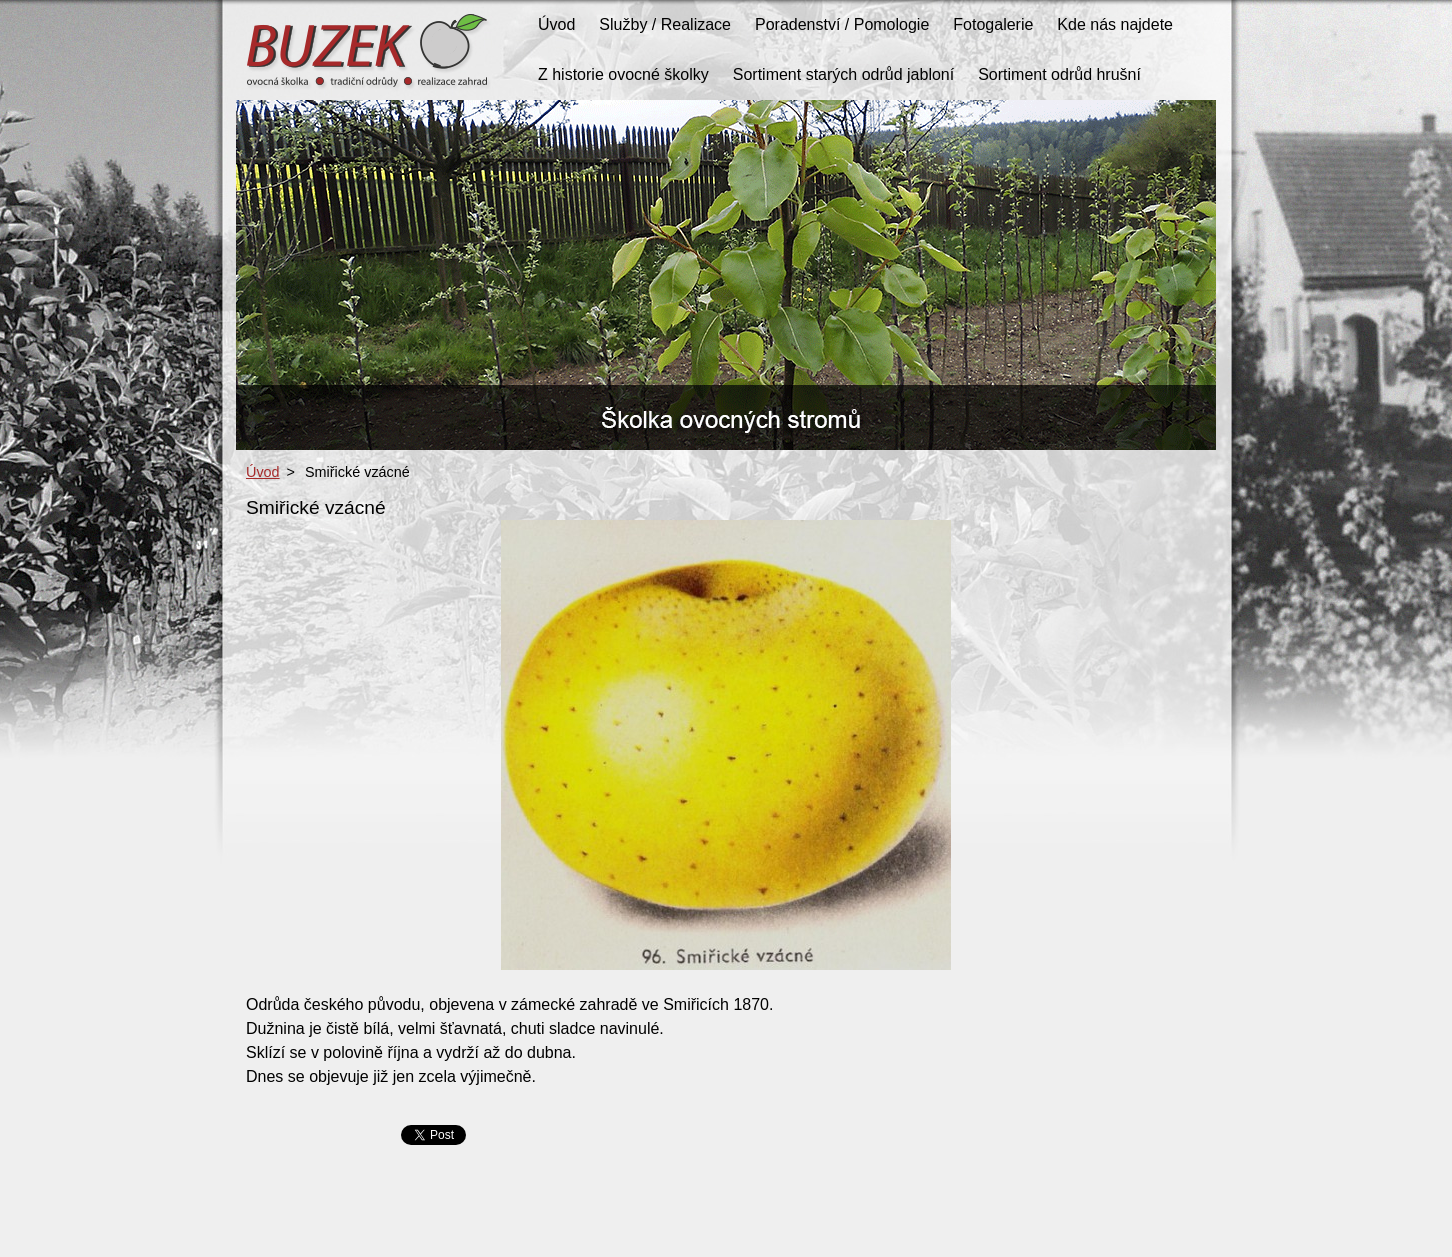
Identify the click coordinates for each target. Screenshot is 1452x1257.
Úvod (263, 472)
